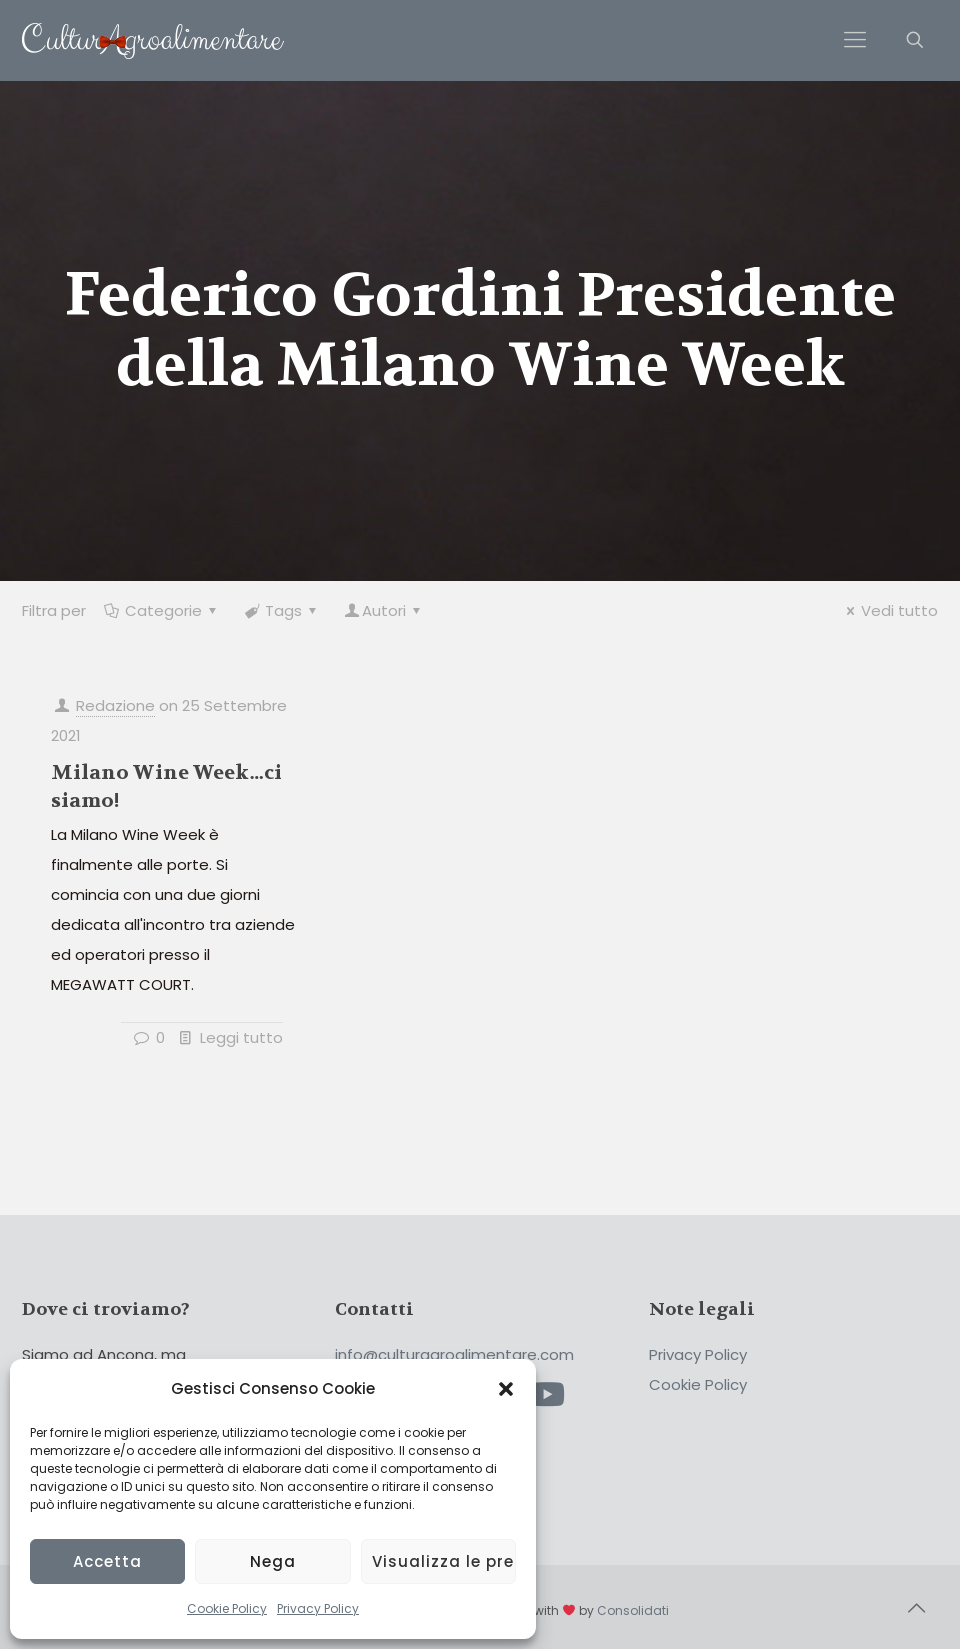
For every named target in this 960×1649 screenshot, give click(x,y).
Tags (282, 610)
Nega (273, 1561)
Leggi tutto (241, 1037)
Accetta (107, 1561)
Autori (384, 610)
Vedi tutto (889, 610)
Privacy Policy (318, 1608)
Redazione (115, 705)
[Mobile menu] (855, 40)
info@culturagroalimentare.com (454, 1354)
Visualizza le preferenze (444, 1561)
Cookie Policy (227, 1608)
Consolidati (633, 1610)
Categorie (162, 610)
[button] (506, 1389)
